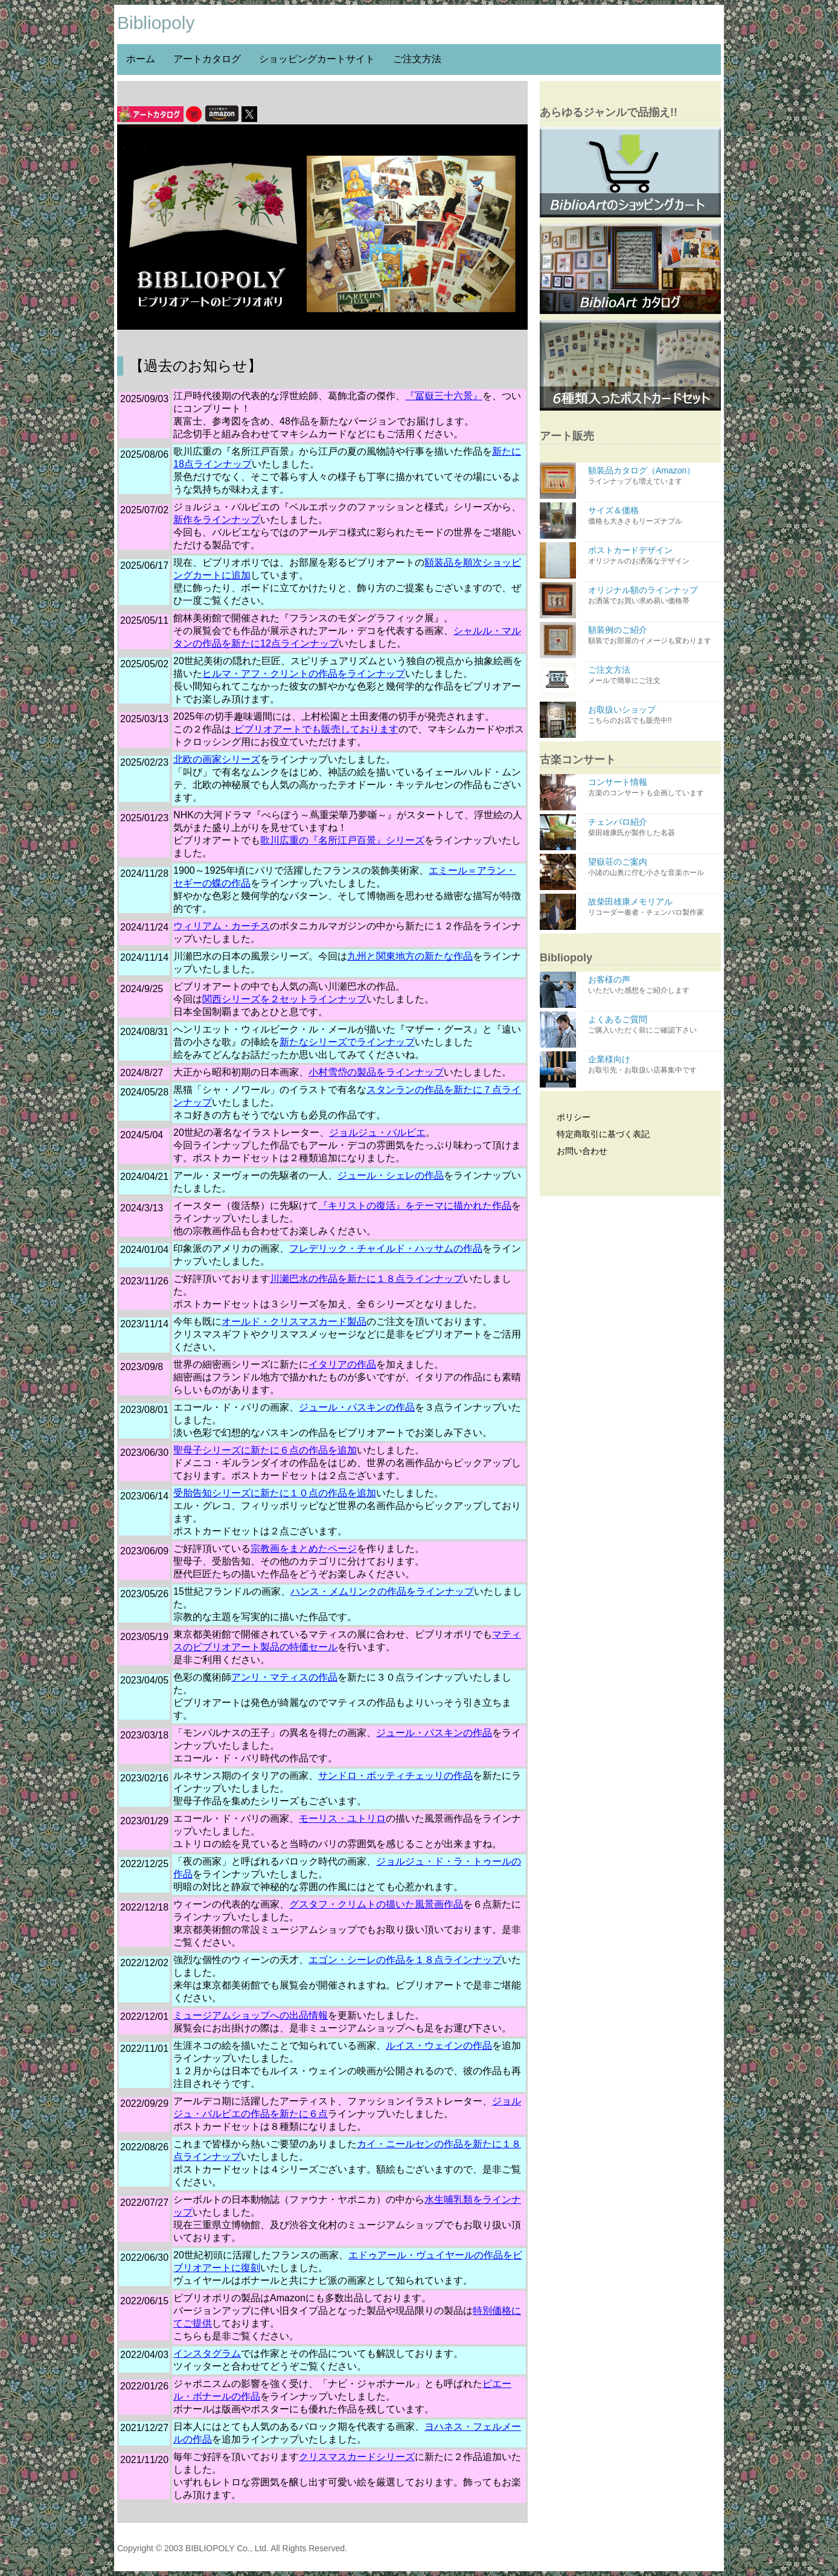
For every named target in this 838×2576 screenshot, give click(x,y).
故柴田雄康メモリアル (653, 907)
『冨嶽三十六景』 (443, 396)
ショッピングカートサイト (317, 59)
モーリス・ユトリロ (342, 1818)
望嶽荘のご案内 (653, 867)
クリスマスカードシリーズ (357, 2457)
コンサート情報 (653, 787)
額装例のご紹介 (653, 635)
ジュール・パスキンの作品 (357, 1407)
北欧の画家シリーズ (216, 759)
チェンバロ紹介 (653, 827)
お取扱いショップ (653, 715)
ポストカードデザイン (653, 555)
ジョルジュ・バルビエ (377, 1132)
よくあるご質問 (653, 1025)
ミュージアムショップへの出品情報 (250, 2015)
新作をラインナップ (216, 519)
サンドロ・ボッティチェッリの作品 (395, 1775)
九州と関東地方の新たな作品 (410, 956)
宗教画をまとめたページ (304, 1548)
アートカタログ (207, 59)
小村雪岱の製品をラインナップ (376, 1072)
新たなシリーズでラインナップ (347, 1042)
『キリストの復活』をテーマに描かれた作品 (414, 1205)
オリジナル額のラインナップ (653, 595)
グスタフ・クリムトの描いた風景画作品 (376, 1904)
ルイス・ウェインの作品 (439, 2045)
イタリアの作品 (342, 1364)
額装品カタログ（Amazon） (653, 476)
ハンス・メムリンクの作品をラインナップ (382, 1591)
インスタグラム (207, 2353)
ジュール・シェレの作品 (390, 1175)
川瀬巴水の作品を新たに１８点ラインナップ (366, 1279)
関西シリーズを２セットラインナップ (284, 999)
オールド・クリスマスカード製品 (294, 1321)
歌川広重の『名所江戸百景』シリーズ (342, 840)
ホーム (140, 59)
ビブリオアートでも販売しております (314, 729)
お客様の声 (653, 985)
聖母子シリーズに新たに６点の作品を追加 (265, 1450)
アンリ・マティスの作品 (284, 1677)
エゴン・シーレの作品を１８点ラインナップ (405, 1960)
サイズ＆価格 (653, 516)
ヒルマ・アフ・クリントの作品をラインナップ (303, 673)
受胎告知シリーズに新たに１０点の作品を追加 (274, 1493)
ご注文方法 (417, 59)
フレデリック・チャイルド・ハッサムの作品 (385, 1248)
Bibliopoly (155, 23)
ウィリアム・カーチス (221, 926)
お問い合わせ (575, 1151)
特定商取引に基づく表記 (596, 1134)
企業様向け (653, 1064)
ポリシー (566, 1117)
